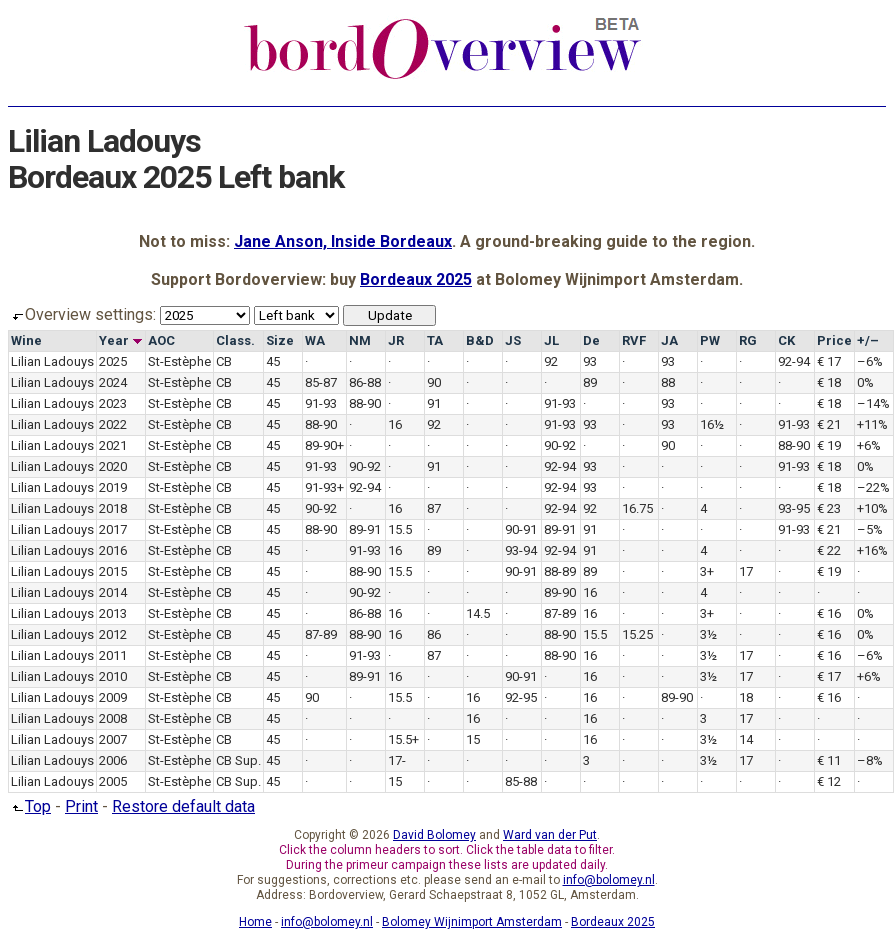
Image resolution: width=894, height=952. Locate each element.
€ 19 (829, 445)
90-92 (560, 445)
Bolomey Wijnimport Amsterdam (472, 922)
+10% (872, 508)
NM (360, 340)
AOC (161, 340)
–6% (870, 361)
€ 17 (829, 361)
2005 (113, 781)
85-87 (321, 382)
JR (396, 340)
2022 (113, 424)
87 (434, 508)
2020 (113, 466)
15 (473, 739)
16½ (712, 424)
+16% (872, 550)
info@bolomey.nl (609, 880)
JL (551, 340)
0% (865, 382)
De (591, 340)
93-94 (521, 550)
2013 (113, 613)
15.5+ (403, 739)
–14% (873, 403)
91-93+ (324, 487)
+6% (869, 445)
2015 (113, 571)
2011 (113, 655)
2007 (113, 739)
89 (590, 382)
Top (29, 806)
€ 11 (829, 760)
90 (434, 382)
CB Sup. (238, 760)
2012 (113, 634)
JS (513, 340)
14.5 (478, 613)
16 (395, 424)
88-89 (560, 571)
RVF (634, 340)
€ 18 (829, 382)
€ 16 (829, 613)
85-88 (521, 781)
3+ (707, 571)
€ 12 (829, 781)
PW (710, 340)
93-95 (794, 508)
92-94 (794, 361)
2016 (113, 550)
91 (434, 403)
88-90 (365, 403)
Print (81, 806)
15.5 (400, 529)
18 (746, 697)
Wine (26, 340)
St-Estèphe (179, 361)
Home (255, 922)
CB (224, 361)
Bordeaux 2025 (416, 279)
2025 (113, 361)
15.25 (637, 634)
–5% (870, 529)
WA (315, 340)
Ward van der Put (550, 835)
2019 (113, 487)
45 (273, 361)
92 (551, 361)
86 (434, 634)
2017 (113, 529)
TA (435, 340)
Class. (235, 340)
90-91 (521, 529)
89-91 (365, 529)
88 (668, 382)
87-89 (560, 613)
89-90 (560, 592)
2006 (113, 760)
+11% (872, 424)
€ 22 (829, 550)
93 (590, 361)
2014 (113, 592)
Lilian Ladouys (52, 361)
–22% (873, 487)
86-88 (365, 382)
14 (746, 739)
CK (786, 340)
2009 (113, 697)
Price (834, 340)
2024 (113, 382)
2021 (113, 445)
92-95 (521, 697)
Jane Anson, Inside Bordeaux (343, 241)
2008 (113, 718)
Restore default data (183, 806)
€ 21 (829, 424)
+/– (868, 340)
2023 (113, 403)
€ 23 (829, 508)
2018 (113, 508)
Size (280, 340)
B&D (480, 340)
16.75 (637, 508)
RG (748, 340)
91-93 (321, 403)
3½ (708, 634)
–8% (870, 760)
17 (746, 571)
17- (397, 760)
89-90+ (324, 445)
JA (669, 340)
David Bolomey (434, 835)
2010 (113, 676)
